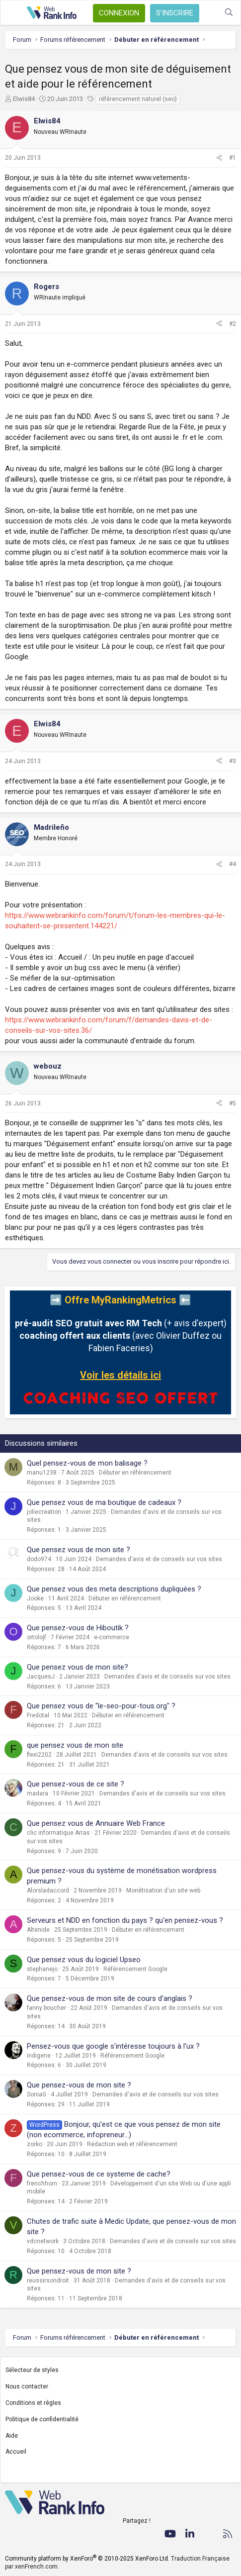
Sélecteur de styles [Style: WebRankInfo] (32, 2370)
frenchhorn (42, 2183)
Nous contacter (26, 2386)
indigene (39, 2055)
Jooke (35, 1598)
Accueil (15, 2451)
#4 (232, 864)
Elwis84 (24, 98)
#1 (232, 157)
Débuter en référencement (135, 1472)
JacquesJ (41, 1676)
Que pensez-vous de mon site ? (79, 2085)
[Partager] (219, 158)
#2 (232, 323)
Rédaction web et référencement (132, 2144)
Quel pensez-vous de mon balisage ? (87, 1463)
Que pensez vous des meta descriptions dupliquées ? (114, 1589)
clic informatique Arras (58, 1832)
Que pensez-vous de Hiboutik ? (78, 1627)
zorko (34, 2144)
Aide (11, 2435)
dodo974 (39, 1559)
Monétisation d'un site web (163, 1890)
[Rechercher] (229, 12)
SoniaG (36, 2094)
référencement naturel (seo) (138, 99)
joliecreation (44, 1511)
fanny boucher (46, 2007)
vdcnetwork (43, 2241)
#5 (232, 1103)
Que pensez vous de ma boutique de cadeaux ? (104, 1502)
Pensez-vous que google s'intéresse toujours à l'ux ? (113, 2046)
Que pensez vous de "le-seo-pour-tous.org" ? (101, 1705)
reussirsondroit (48, 2280)
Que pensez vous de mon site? (77, 1667)
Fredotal (38, 1715)
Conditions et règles (33, 2402)
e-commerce (111, 1637)
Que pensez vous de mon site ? (78, 1549)
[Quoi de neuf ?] (209, 12)
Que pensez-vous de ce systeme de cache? (98, 2174)
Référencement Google (135, 1969)
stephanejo (42, 1969)
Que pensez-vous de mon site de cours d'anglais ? (109, 1998)
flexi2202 (39, 1754)
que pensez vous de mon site (75, 1745)
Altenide (38, 1929)
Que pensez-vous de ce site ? (75, 1784)
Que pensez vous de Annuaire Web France (96, 1823)
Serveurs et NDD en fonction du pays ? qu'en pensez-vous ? (125, 1920)
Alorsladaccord (48, 1890)
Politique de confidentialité (42, 2419)
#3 (232, 761)
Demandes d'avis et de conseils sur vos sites (159, 1559)
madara (37, 1793)
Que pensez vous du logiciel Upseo (84, 1959)
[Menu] (13, 12)
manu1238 (42, 1472)
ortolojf (36, 1637)
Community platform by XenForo (87, 2558)
